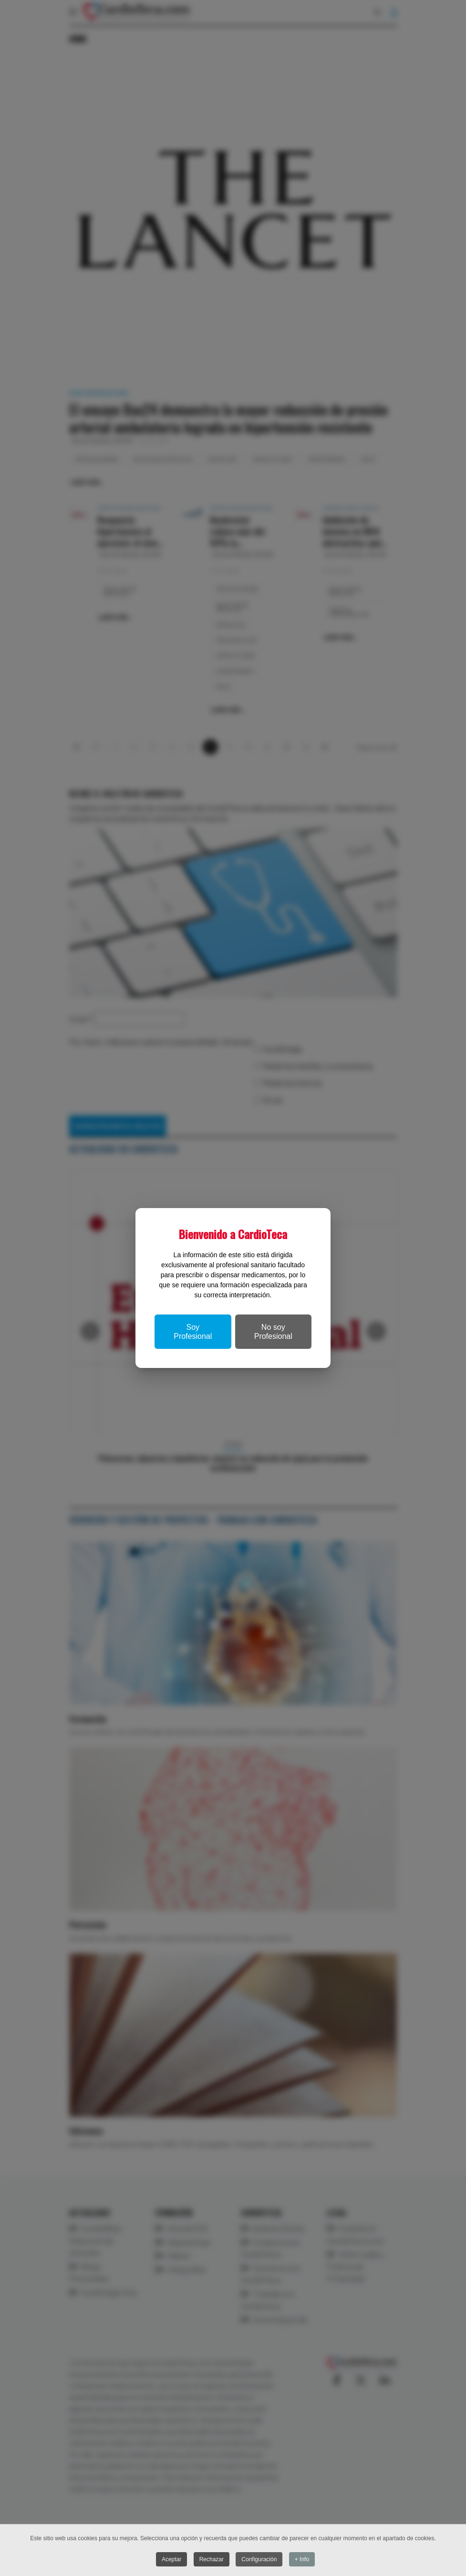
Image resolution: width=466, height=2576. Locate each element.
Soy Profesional (193, 1331)
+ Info (302, 2559)
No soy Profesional (273, 1331)
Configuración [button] (259, 2559)
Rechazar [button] (211, 2559)
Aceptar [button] (171, 2559)
